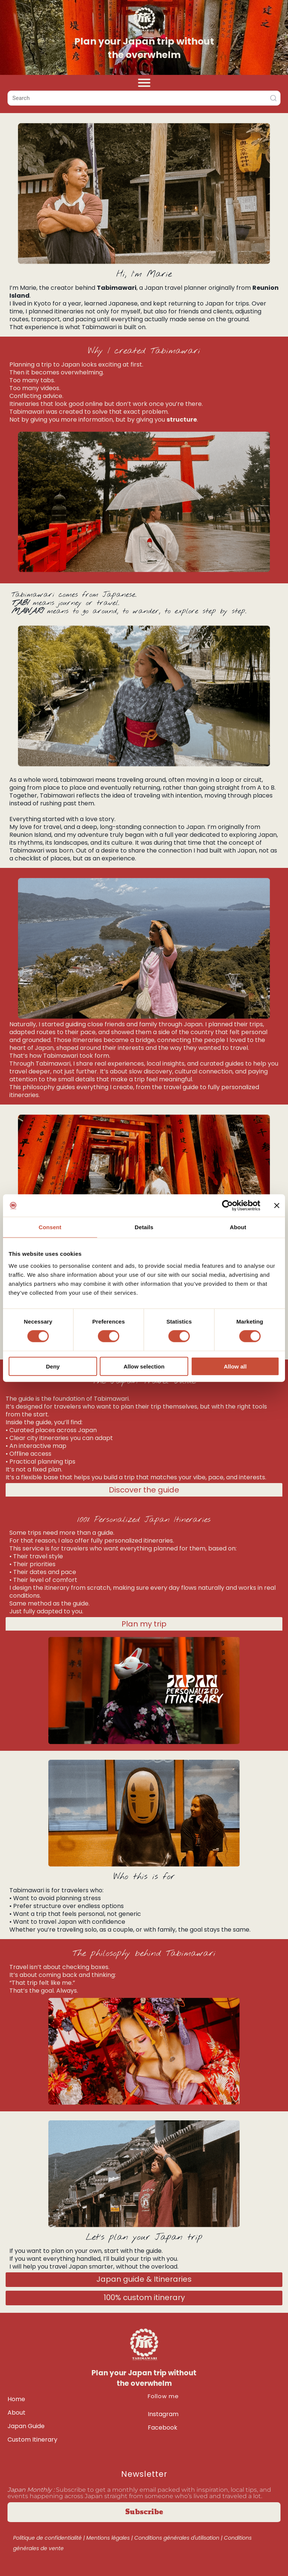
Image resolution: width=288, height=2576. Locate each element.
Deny (53, 1366)
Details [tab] (144, 1227)
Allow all (235, 1366)
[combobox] (144, 98)
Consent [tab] (50, 1227)
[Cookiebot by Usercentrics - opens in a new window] (227, 1205)
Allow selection (143, 1366)
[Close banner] (276, 1205)
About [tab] (238, 1227)
